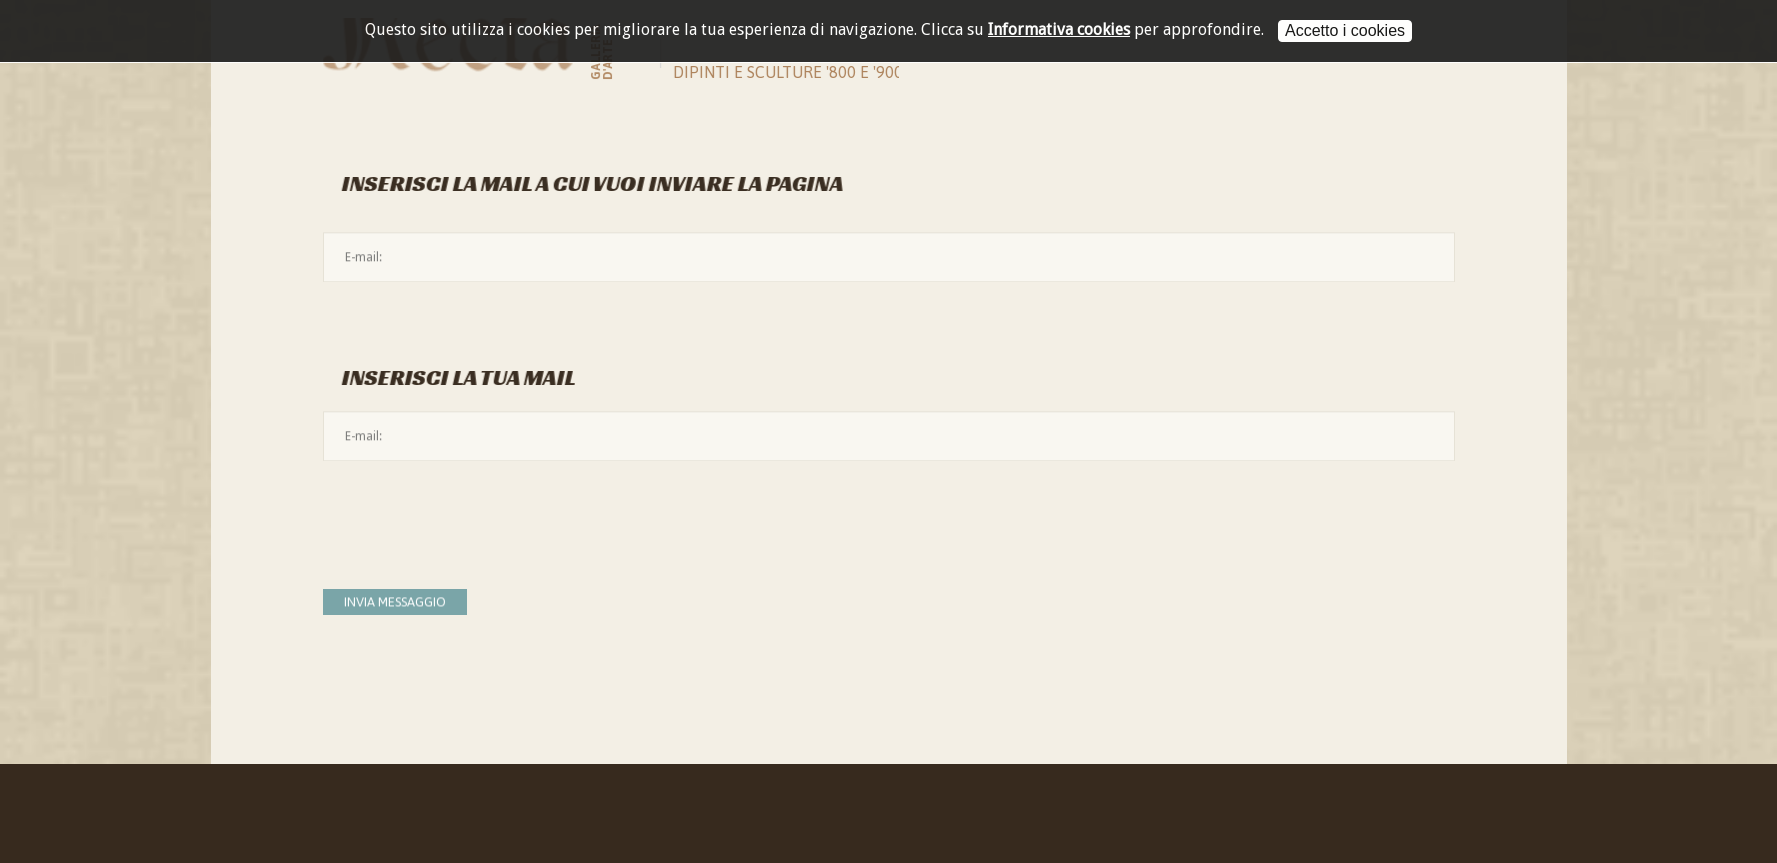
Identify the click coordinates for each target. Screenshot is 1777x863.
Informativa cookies (1059, 29)
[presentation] (475, 516)
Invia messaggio (395, 602)
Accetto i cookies (1345, 30)
